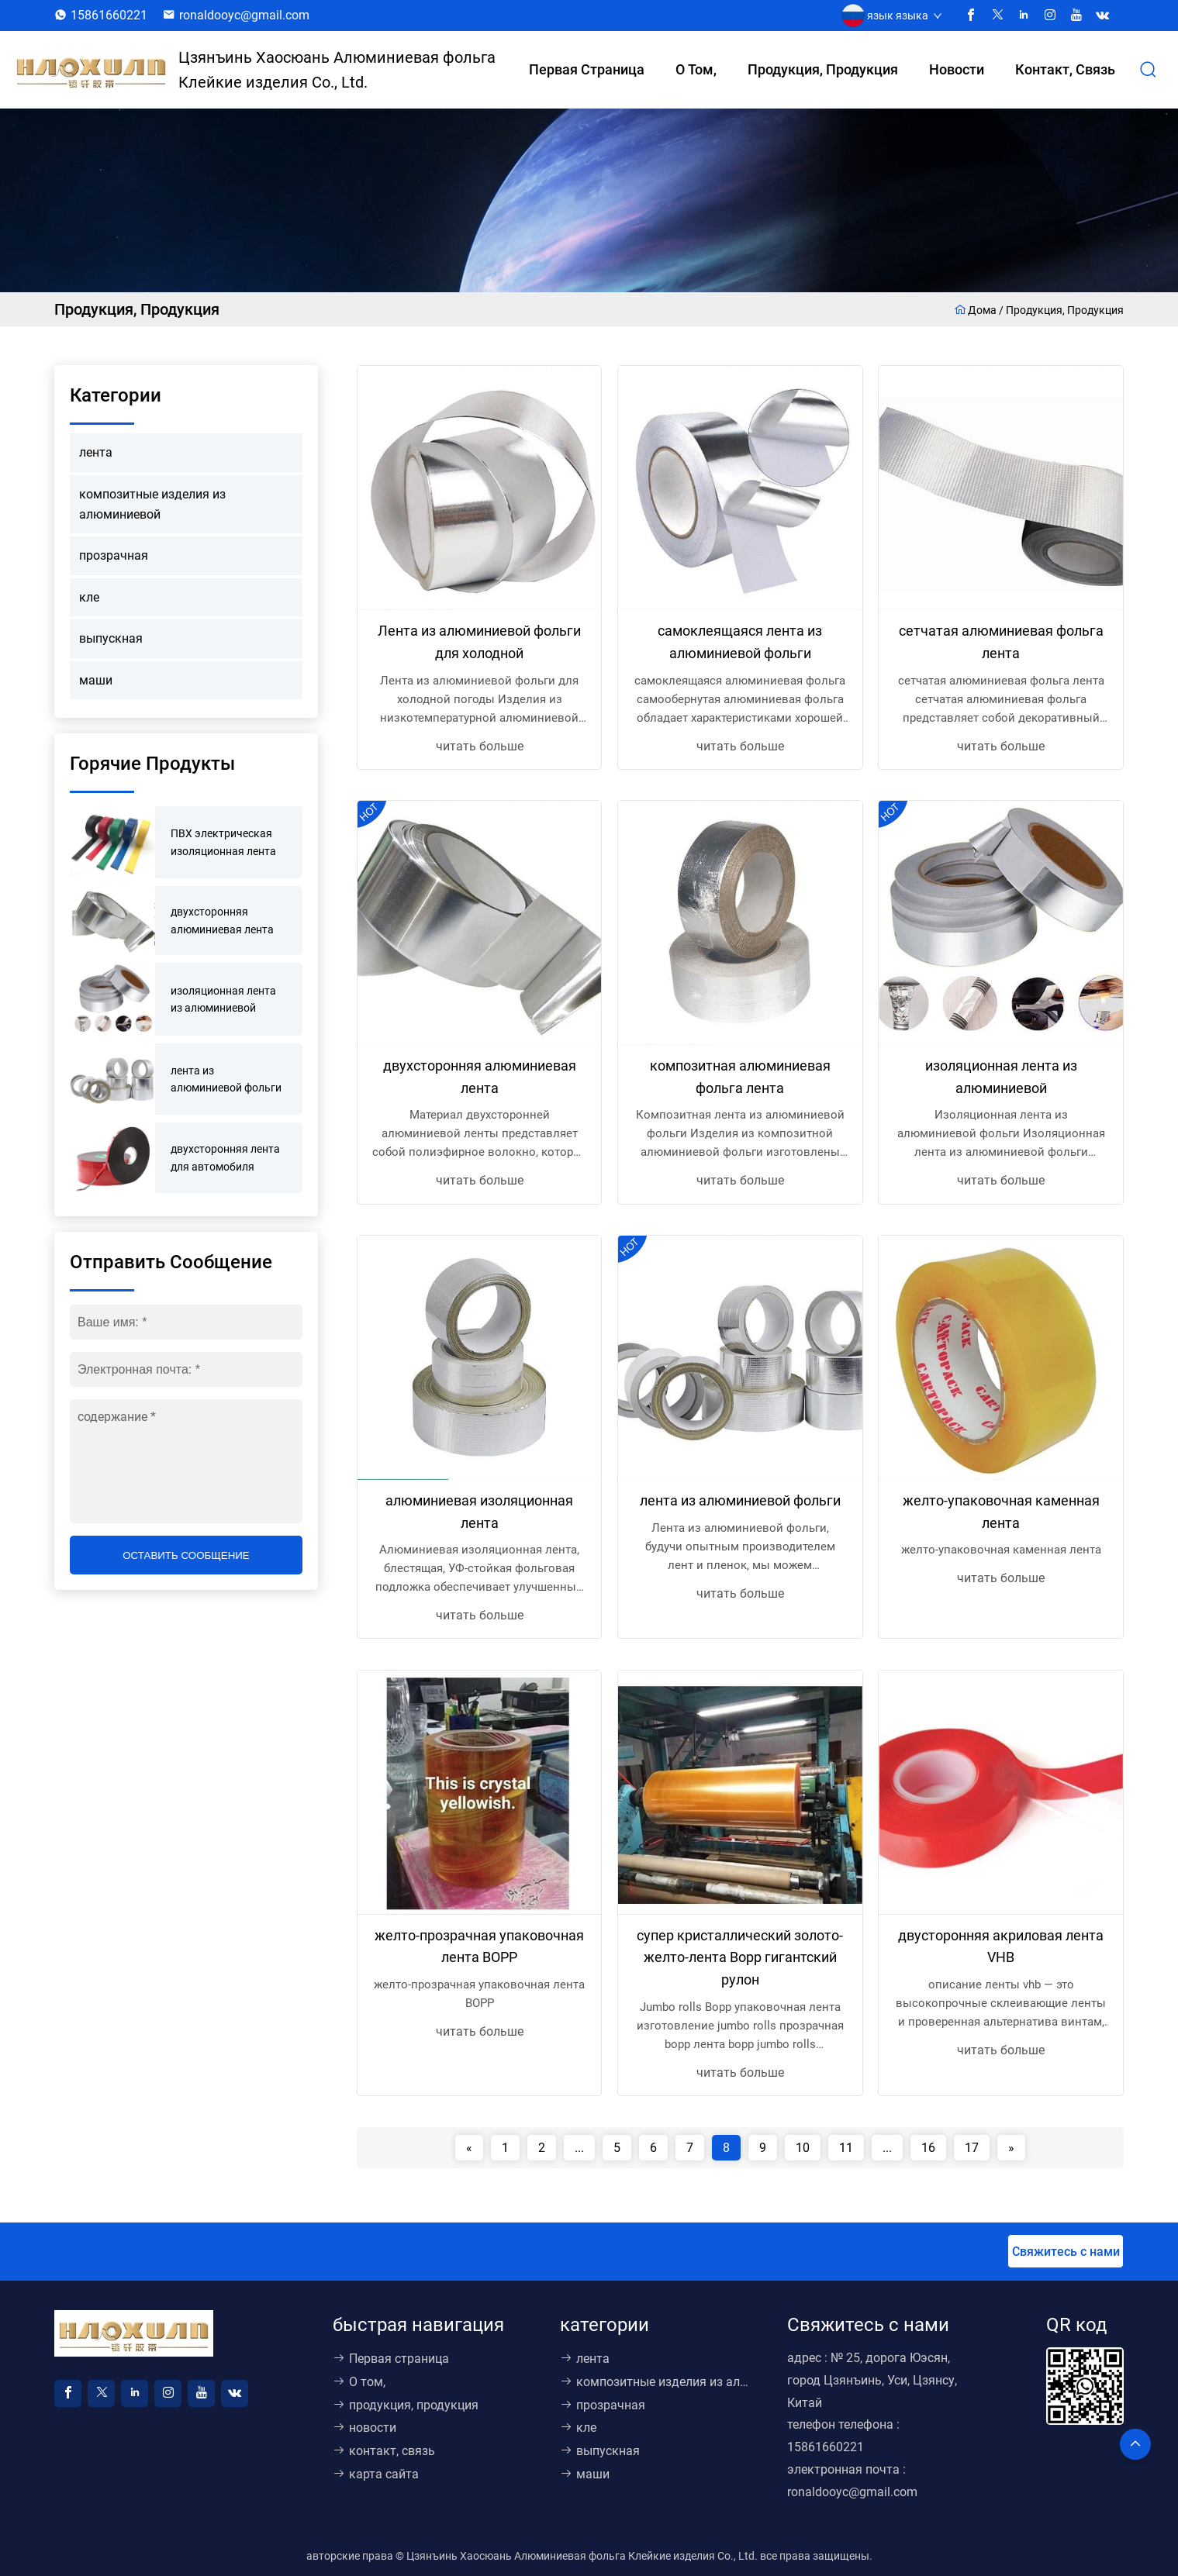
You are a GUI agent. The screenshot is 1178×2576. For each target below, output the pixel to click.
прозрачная (113, 555)
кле (89, 597)
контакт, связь (1065, 69)
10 (803, 2147)
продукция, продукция (823, 69)
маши (95, 680)
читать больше (479, 746)
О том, (696, 69)
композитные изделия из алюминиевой (152, 504)
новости (956, 69)
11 (846, 2147)
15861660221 (109, 15)
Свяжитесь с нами (1066, 2251)
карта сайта (376, 2474)
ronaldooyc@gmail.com (244, 15)
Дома (976, 310)
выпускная (111, 638)
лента (95, 452)
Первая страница (586, 69)
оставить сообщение (186, 1555)
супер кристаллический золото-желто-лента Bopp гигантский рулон (740, 1957)
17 (972, 2147)
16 (928, 2147)
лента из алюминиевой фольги (740, 1500)
